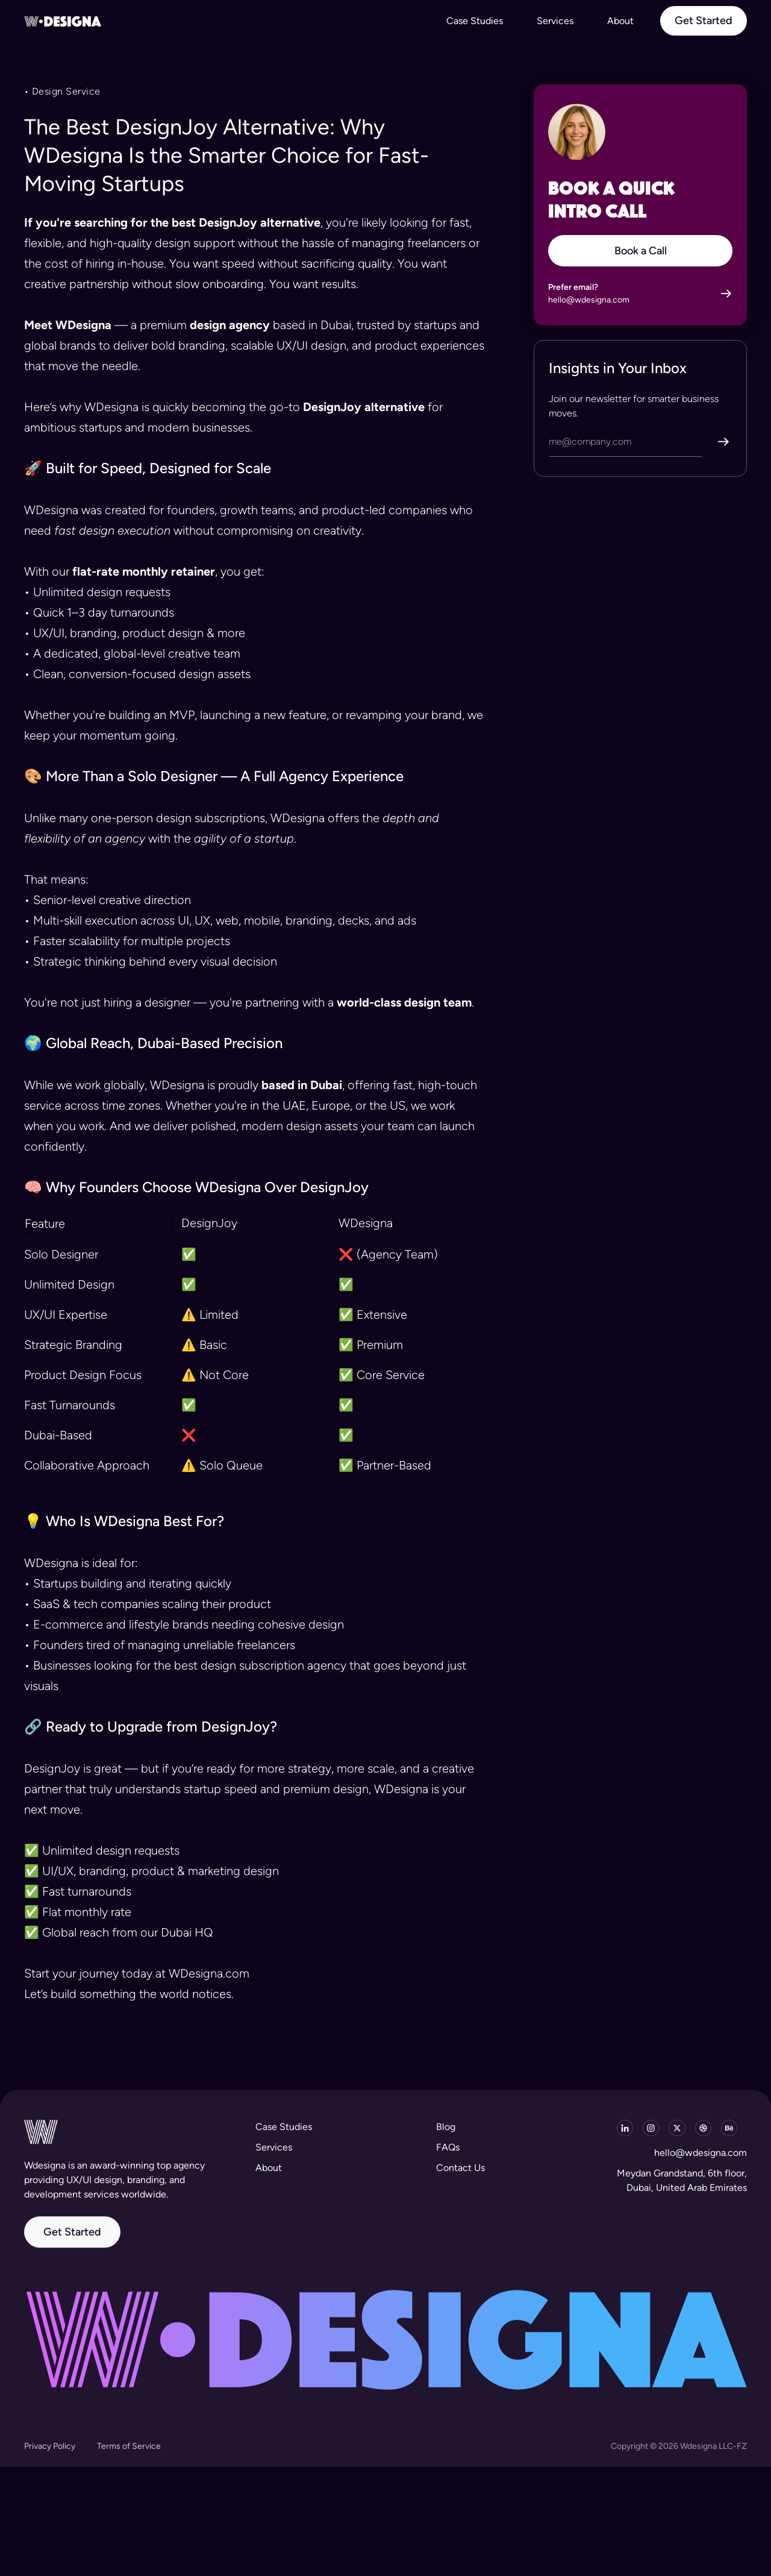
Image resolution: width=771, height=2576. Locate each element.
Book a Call (640, 250)
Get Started (72, 2241)
